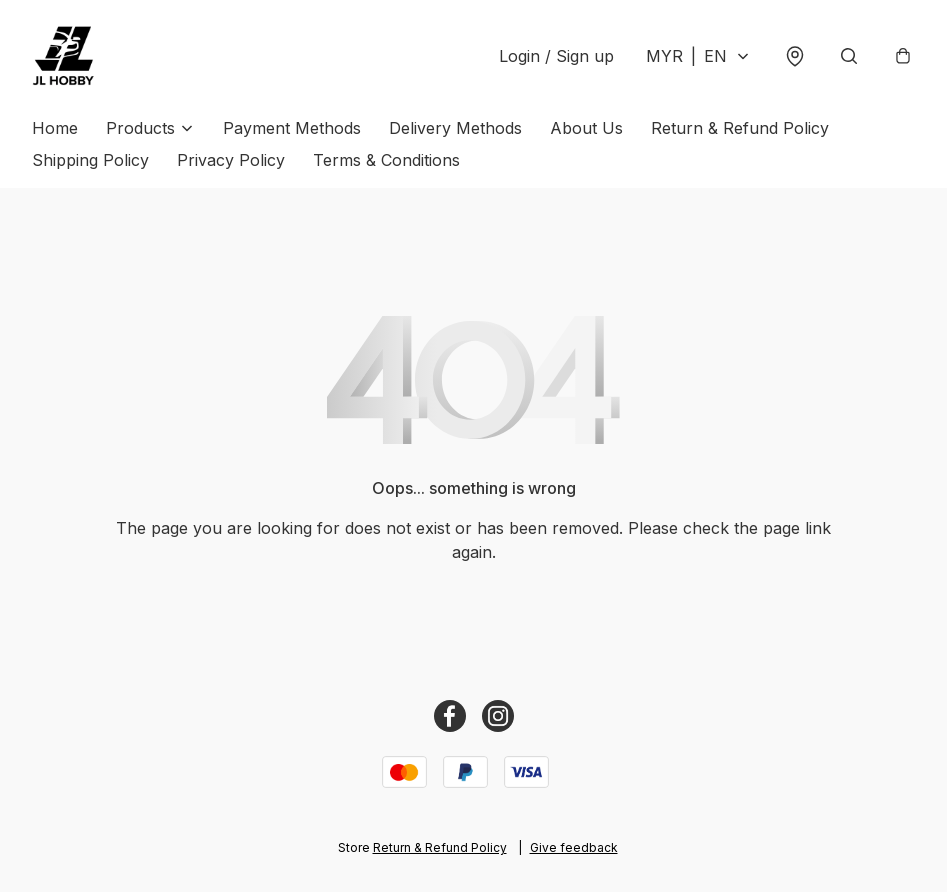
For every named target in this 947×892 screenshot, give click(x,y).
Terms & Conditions (386, 160)
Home (55, 128)
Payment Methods (292, 128)
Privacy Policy (231, 160)
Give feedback (574, 847)
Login (556, 56)
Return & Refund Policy (740, 128)
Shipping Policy (90, 160)
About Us (586, 128)
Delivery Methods (455, 128)
